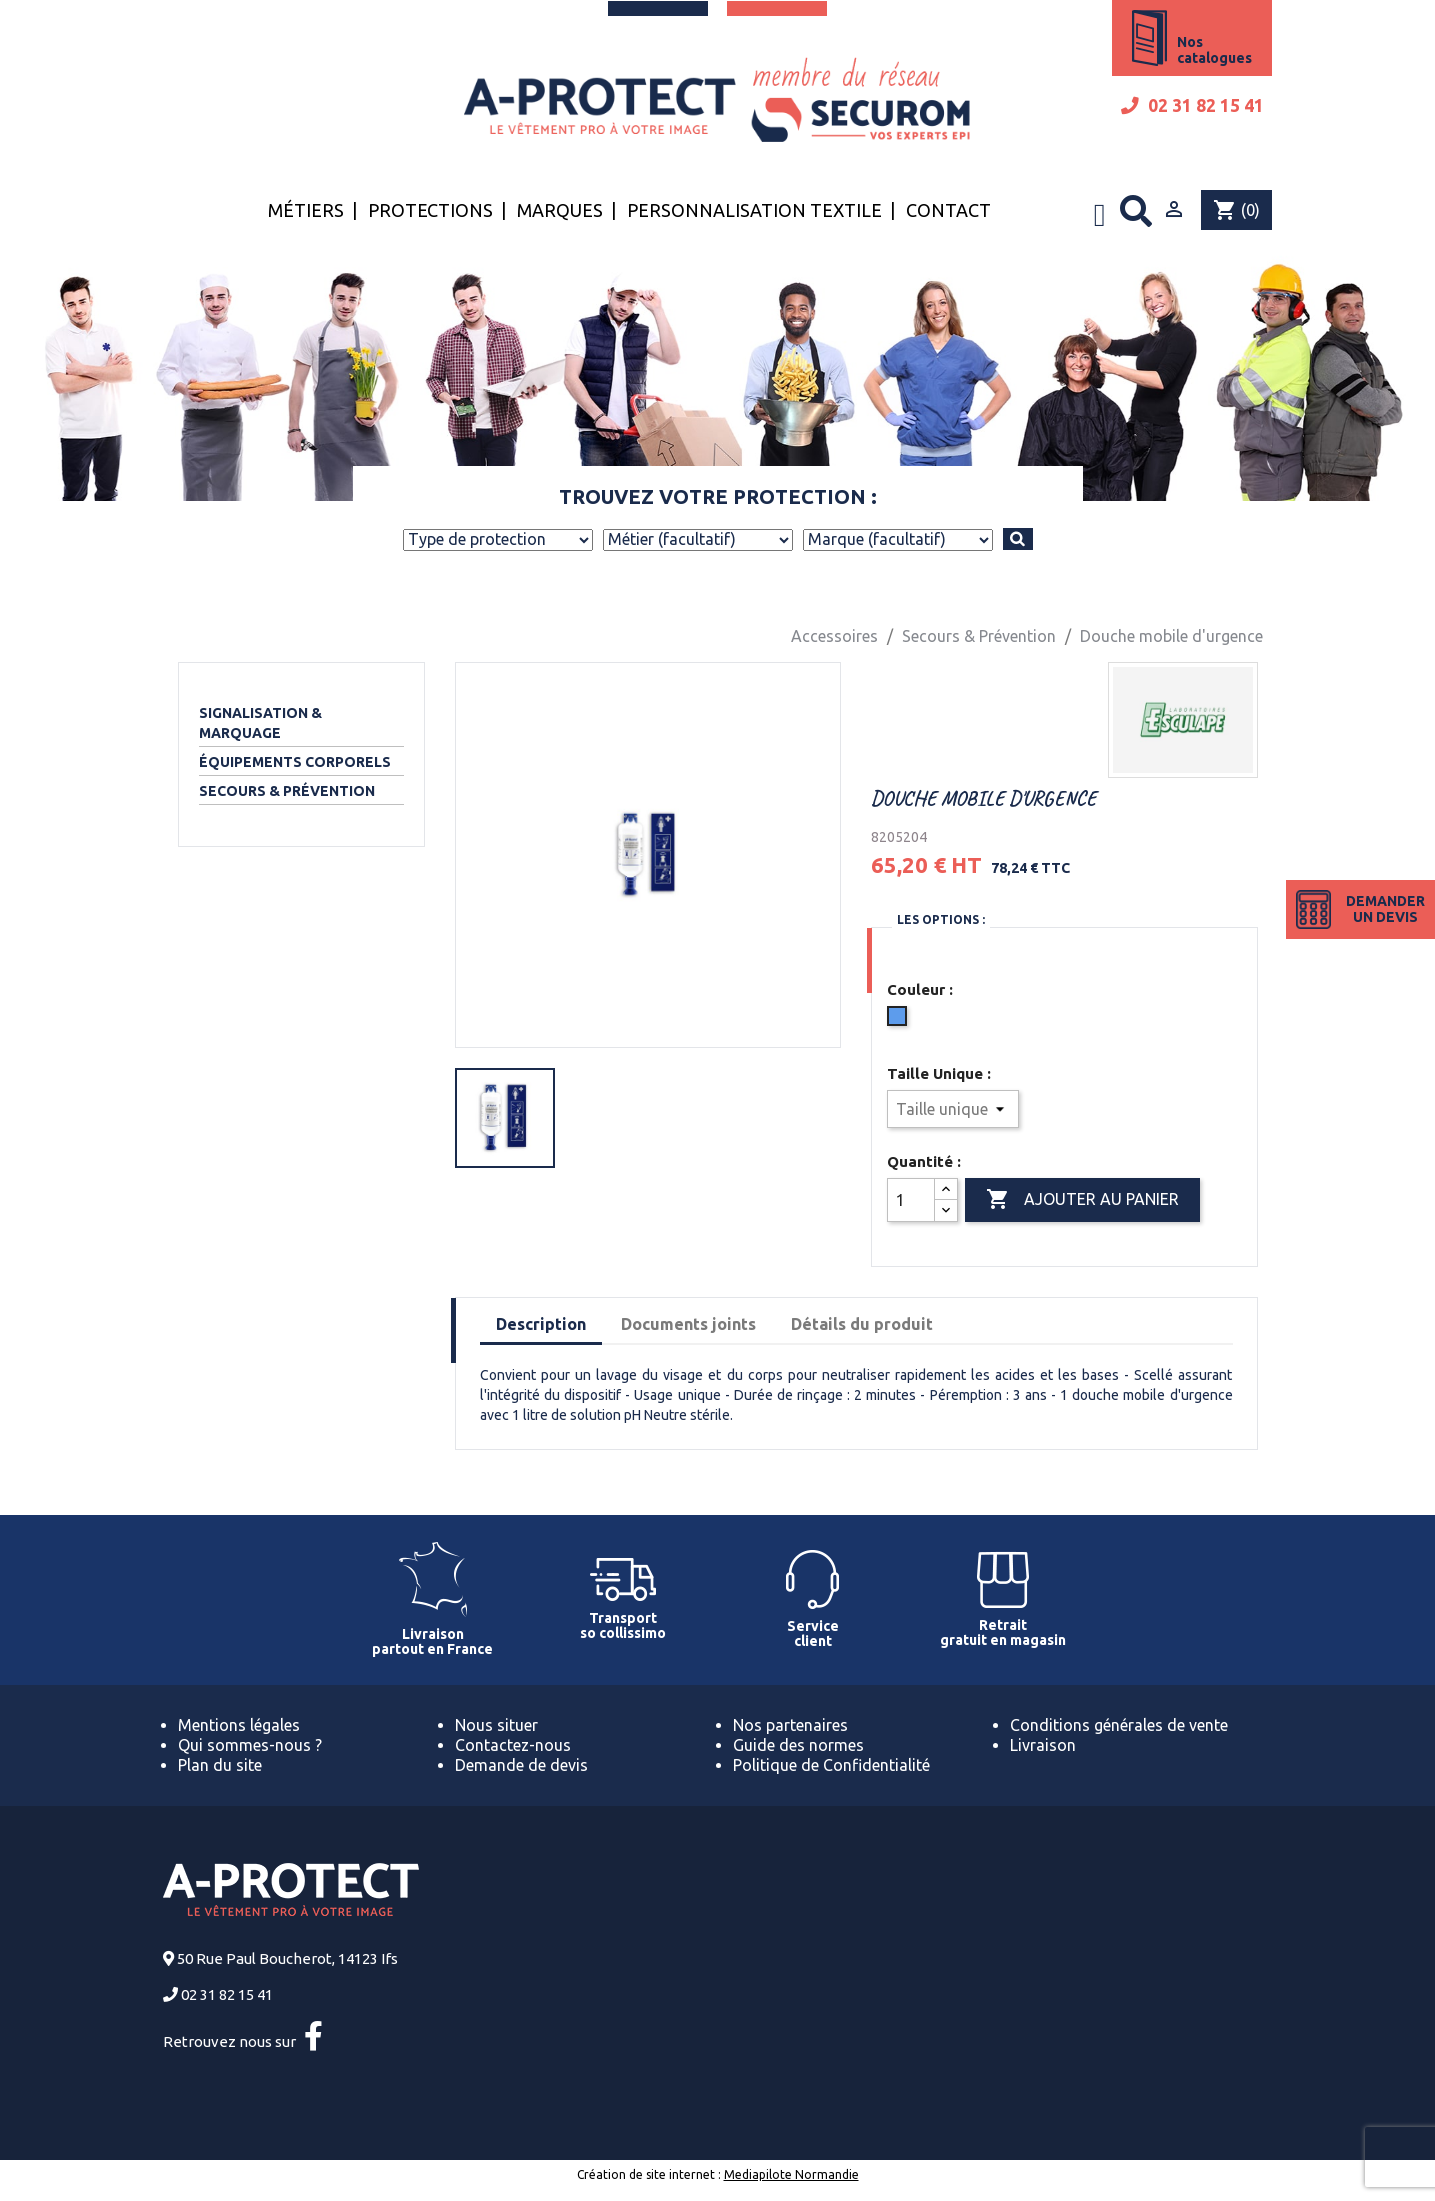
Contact (948, 210)
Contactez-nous (513, 1745)
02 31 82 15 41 (1192, 105)
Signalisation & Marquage (260, 723)
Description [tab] (541, 1324)
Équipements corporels (295, 762)
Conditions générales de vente (1119, 1725)
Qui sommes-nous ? (250, 1745)
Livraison (1043, 1745)
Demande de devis (521, 1765)
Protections (430, 210)
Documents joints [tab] (688, 1324)
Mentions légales (239, 1725)
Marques (560, 210)
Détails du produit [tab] (862, 1324)
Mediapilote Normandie (791, 2174)
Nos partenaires (790, 1725)
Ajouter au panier (1082, 1200)
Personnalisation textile (754, 210)
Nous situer (496, 1725)
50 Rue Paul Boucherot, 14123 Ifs (287, 1958)
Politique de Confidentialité (831, 1765)
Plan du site (220, 1765)
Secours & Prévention (287, 791)
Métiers (306, 210)
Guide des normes (798, 1745)
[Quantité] (911, 1200)
